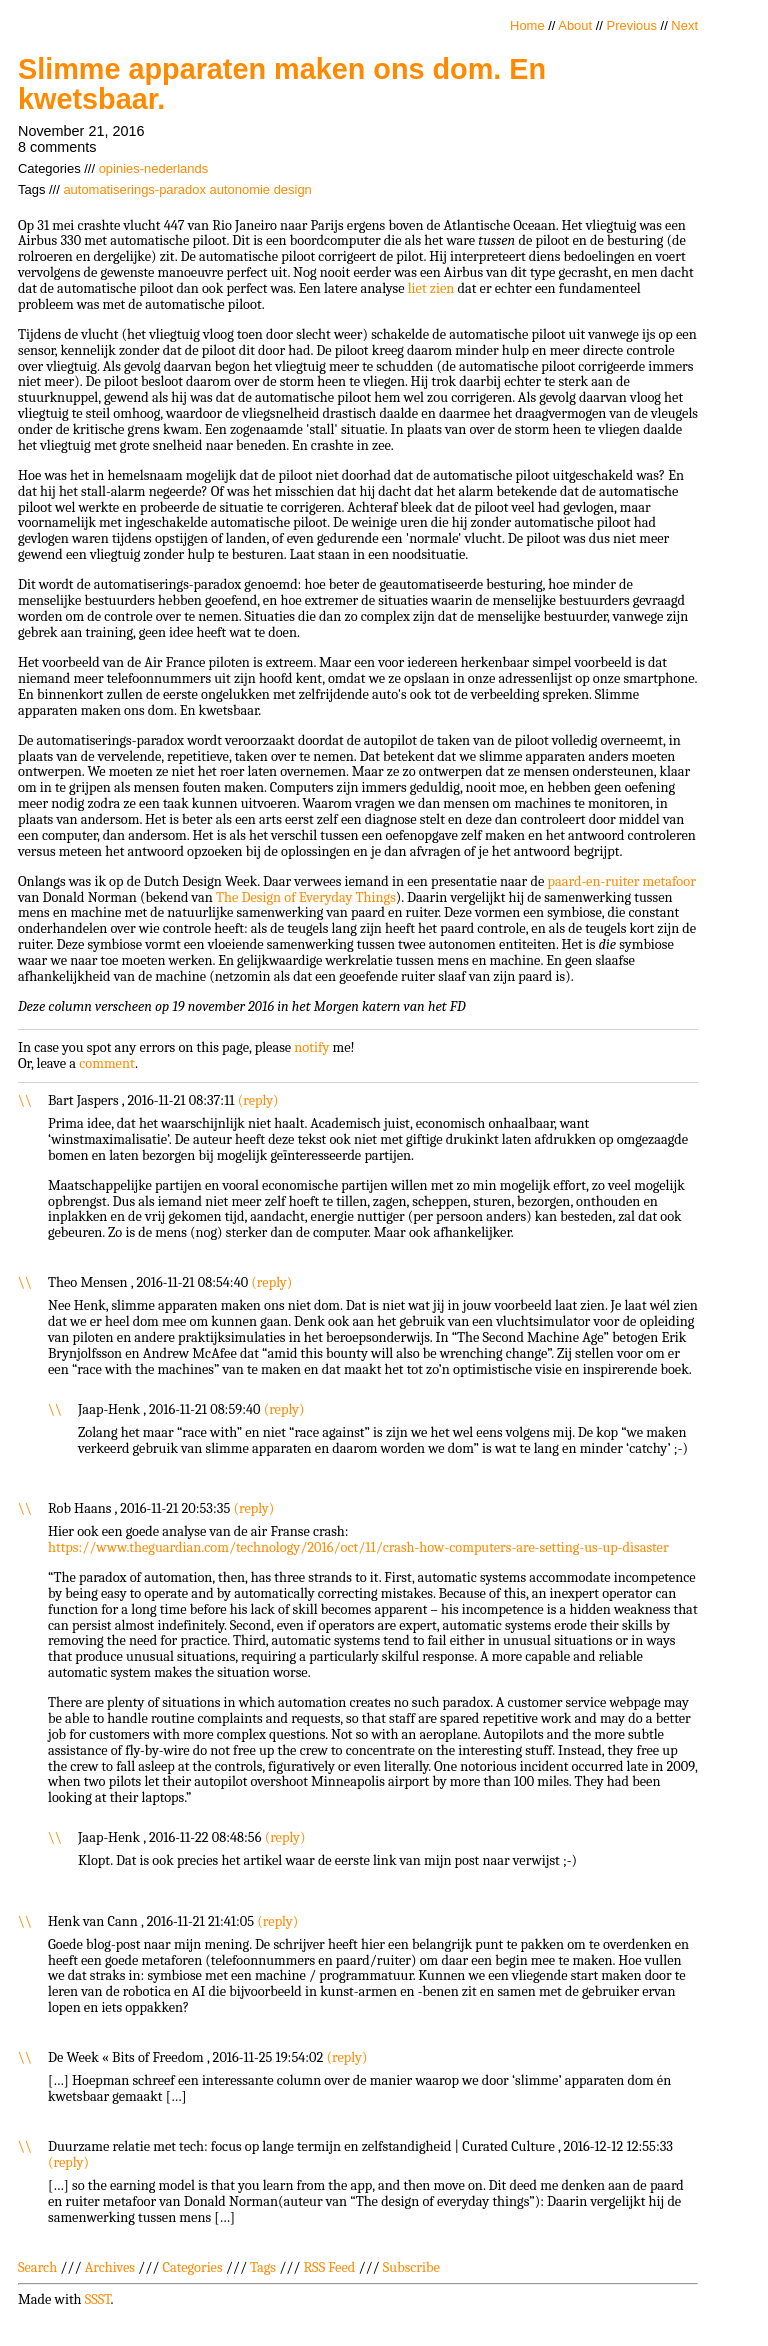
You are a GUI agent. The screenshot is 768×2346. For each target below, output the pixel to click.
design (293, 189)
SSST (98, 2299)
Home (527, 25)
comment (107, 1063)
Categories (192, 2267)
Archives (110, 2267)
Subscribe (411, 2267)
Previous (632, 25)
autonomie (240, 189)
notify (311, 1047)
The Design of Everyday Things (306, 897)
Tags (263, 2267)
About (575, 25)
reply (258, 1100)
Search (37, 2267)
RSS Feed (330, 2267)
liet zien (431, 288)
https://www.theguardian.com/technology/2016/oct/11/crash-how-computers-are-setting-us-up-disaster (358, 1547)
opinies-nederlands (153, 168)
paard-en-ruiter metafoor (621, 881)
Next (684, 25)
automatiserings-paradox (134, 189)
